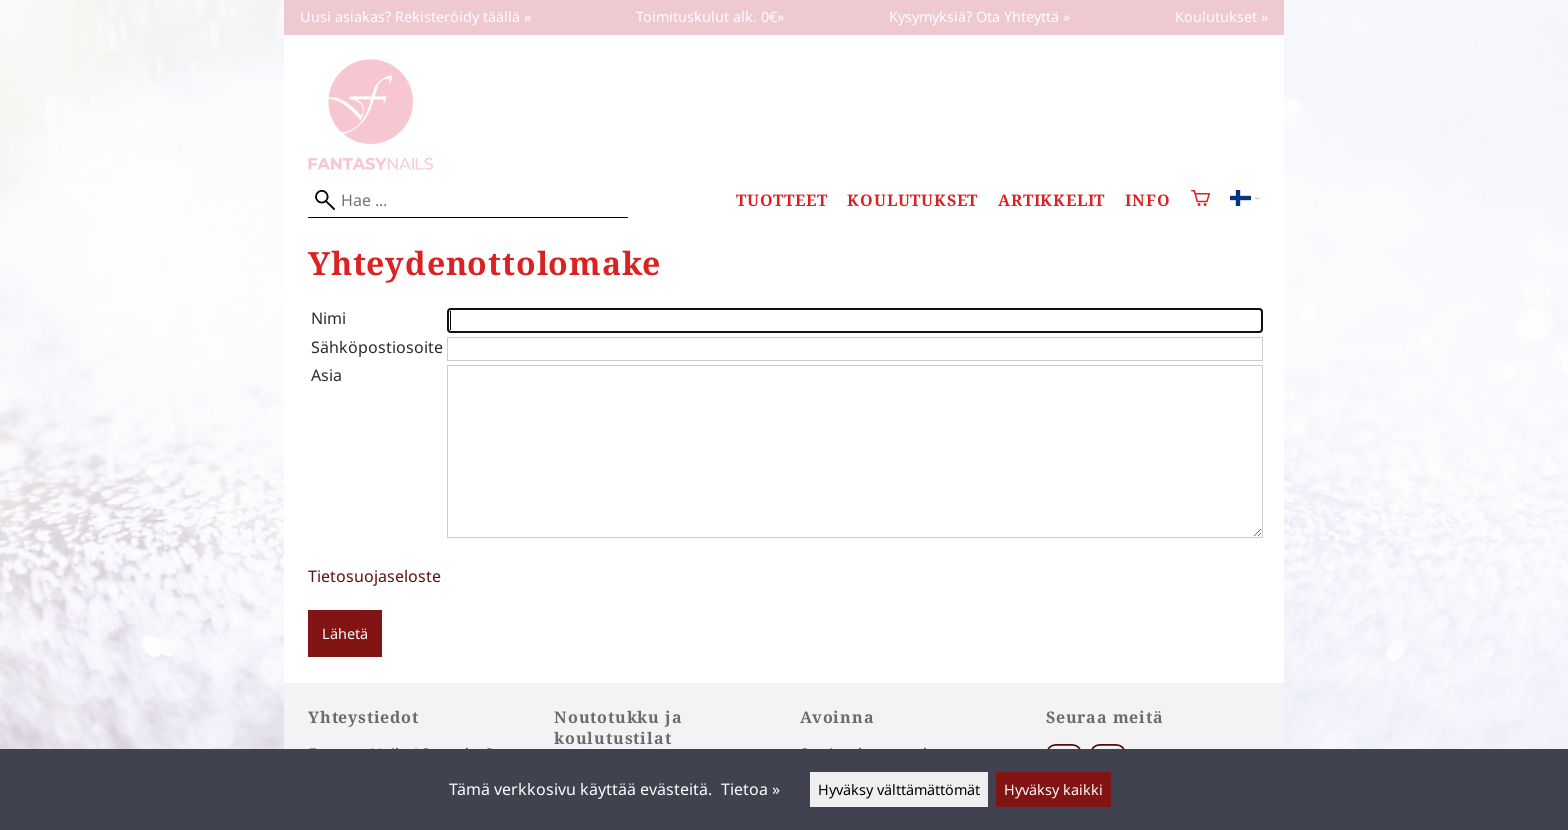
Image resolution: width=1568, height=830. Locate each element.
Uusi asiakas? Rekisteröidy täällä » (415, 16)
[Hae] (468, 200)
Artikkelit (1051, 200)
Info (1147, 200)
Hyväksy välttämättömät (899, 789)
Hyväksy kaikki (1053, 789)
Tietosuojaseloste (374, 576)
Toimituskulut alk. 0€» (710, 16)
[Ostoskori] (1200, 200)
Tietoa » (750, 789)
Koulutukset (912, 200)
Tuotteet (781, 200)
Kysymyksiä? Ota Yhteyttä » (979, 16)
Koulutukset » (1221, 16)
